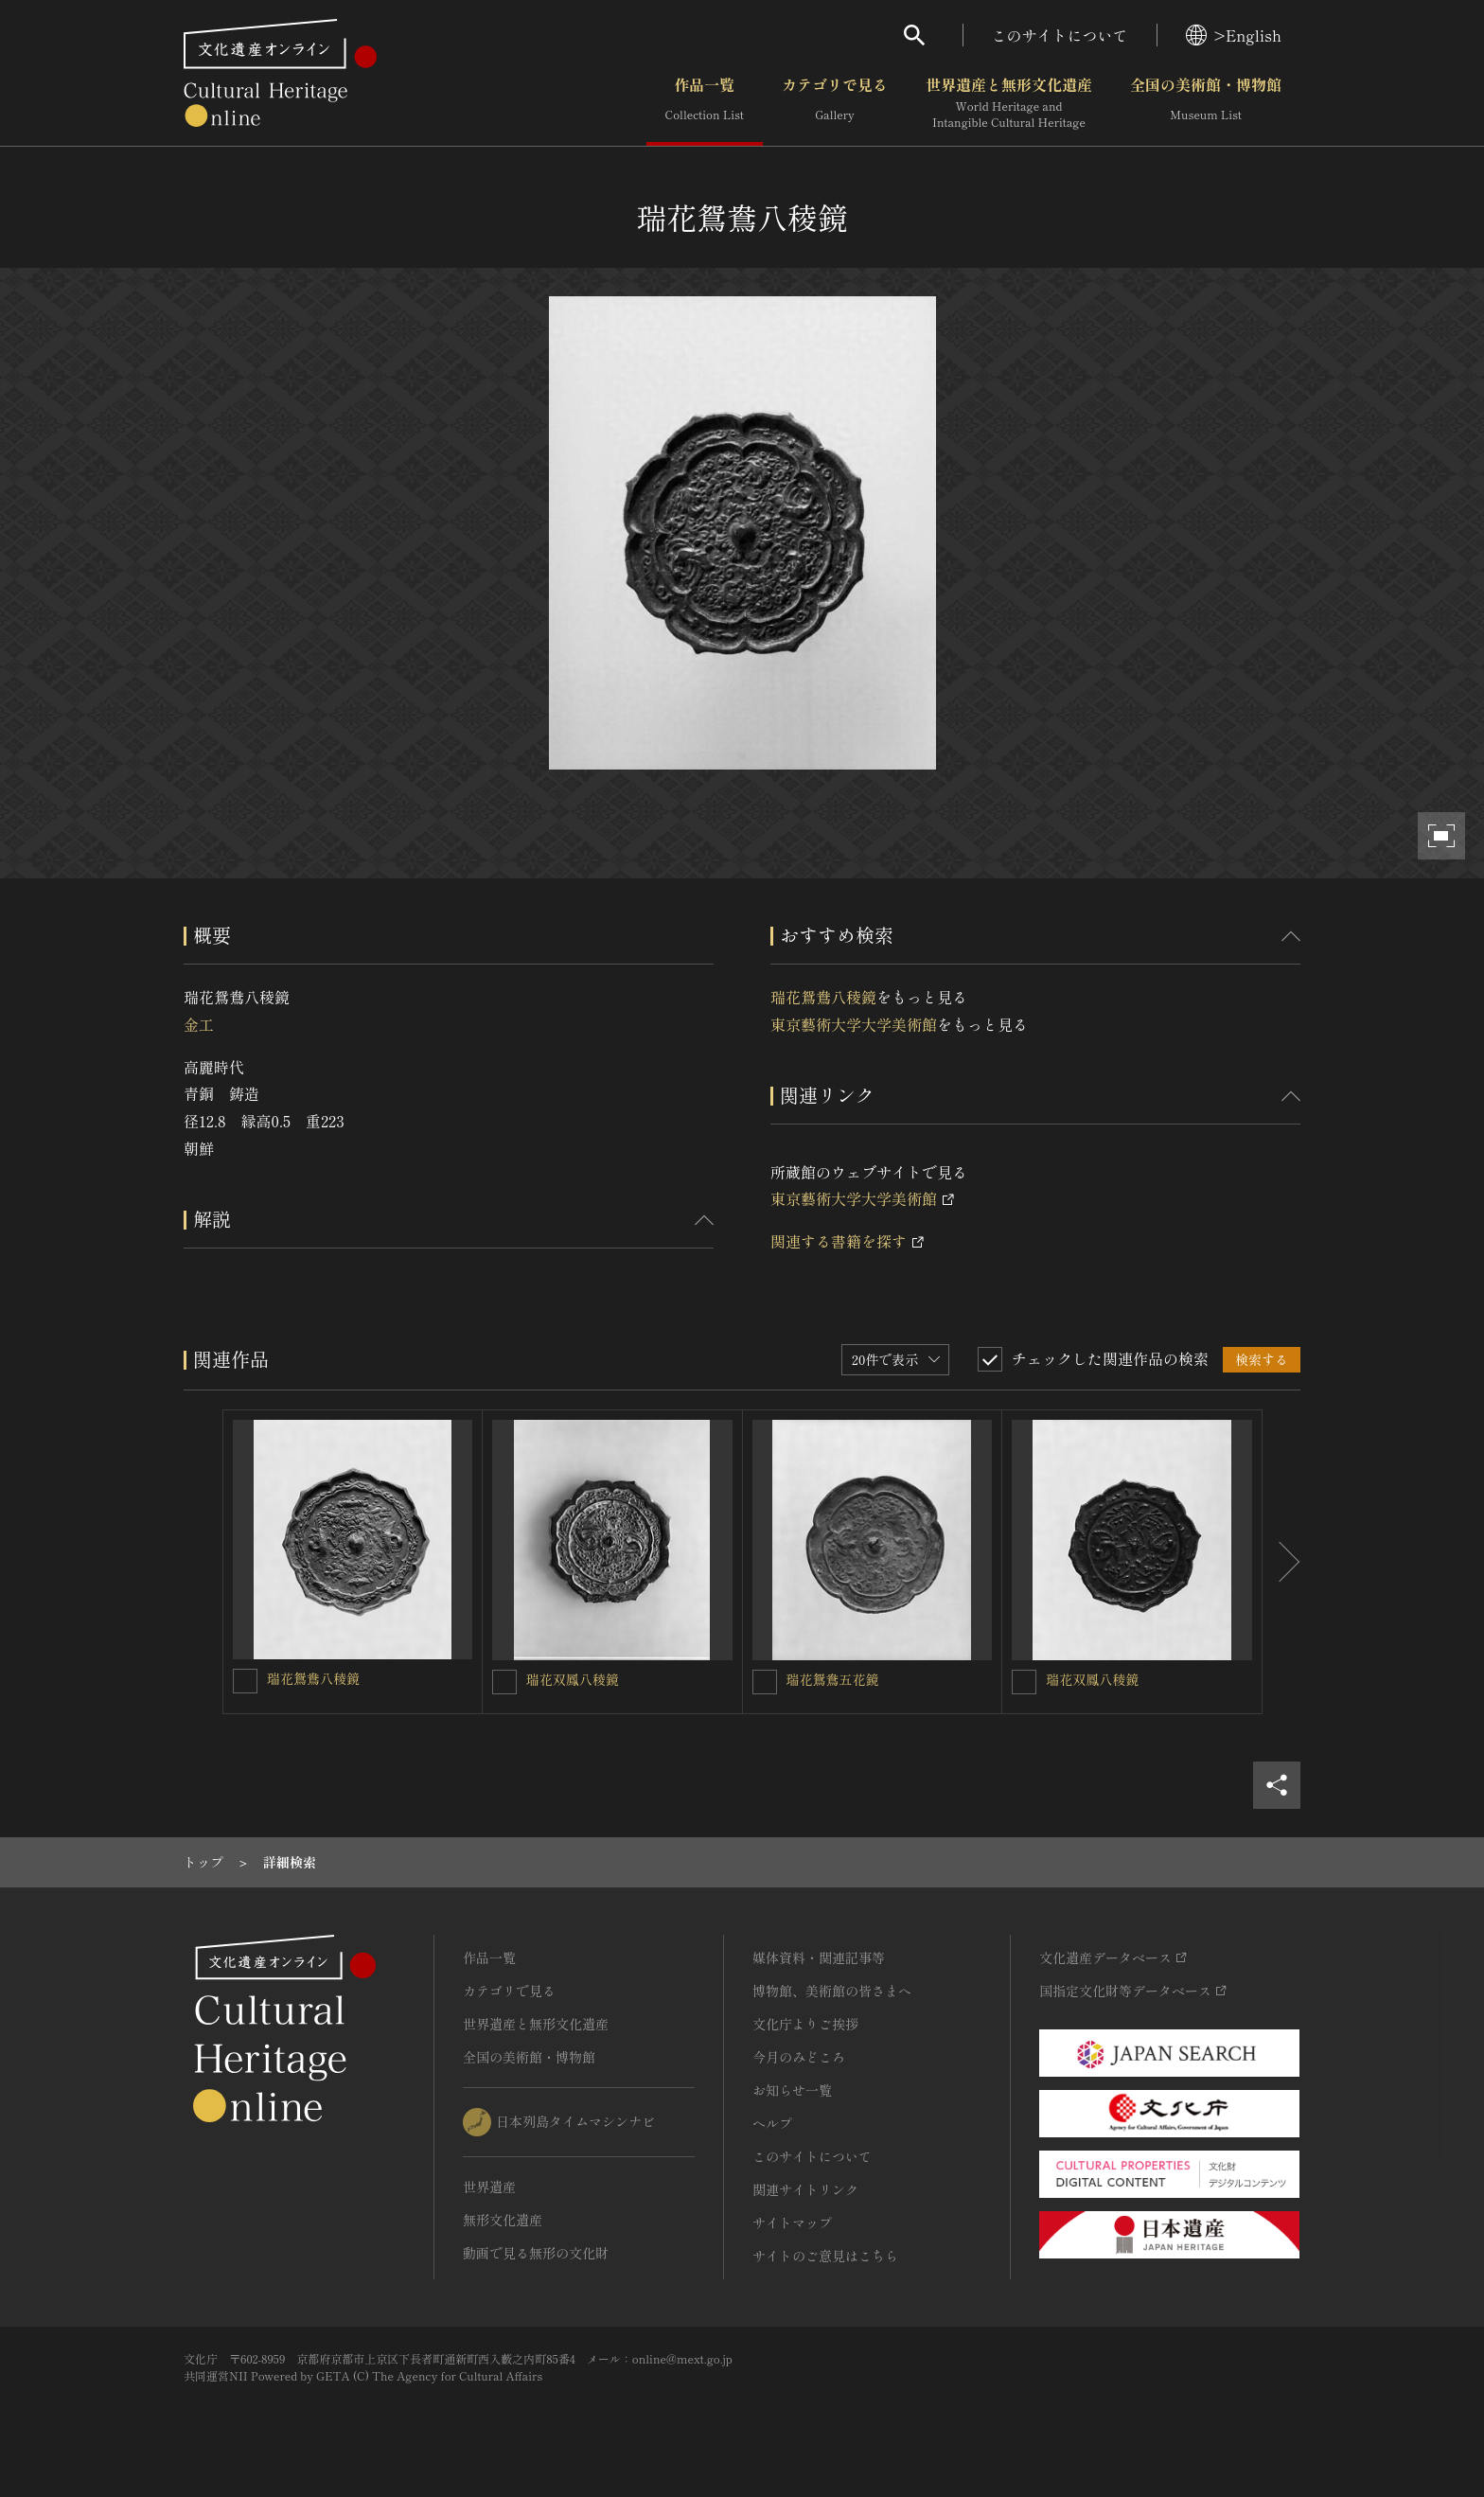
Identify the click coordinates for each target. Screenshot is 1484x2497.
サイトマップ (792, 2222)
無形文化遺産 (502, 2219)
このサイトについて (1060, 35)
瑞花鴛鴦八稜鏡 (823, 996)
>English (1233, 35)
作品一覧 (704, 103)
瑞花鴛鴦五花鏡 (832, 1679)
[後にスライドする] (1281, 1561)
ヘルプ (772, 2123)
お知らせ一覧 (792, 2090)
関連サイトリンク (805, 2189)
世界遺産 (489, 2186)
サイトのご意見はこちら (825, 2255)
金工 (199, 1024)
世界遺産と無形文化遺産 (1009, 103)
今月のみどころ (798, 2056)
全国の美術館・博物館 (1205, 103)
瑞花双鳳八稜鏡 (572, 1679)
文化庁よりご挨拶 (805, 2023)
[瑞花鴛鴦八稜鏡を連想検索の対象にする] (245, 1681)
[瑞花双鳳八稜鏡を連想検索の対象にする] (504, 1682)
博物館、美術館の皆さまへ (831, 1990)
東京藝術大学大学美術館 (853, 1024)
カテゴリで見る (835, 103)
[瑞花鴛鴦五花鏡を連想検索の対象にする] (764, 1682)
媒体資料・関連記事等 (818, 1957)
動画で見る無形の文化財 (536, 2252)
